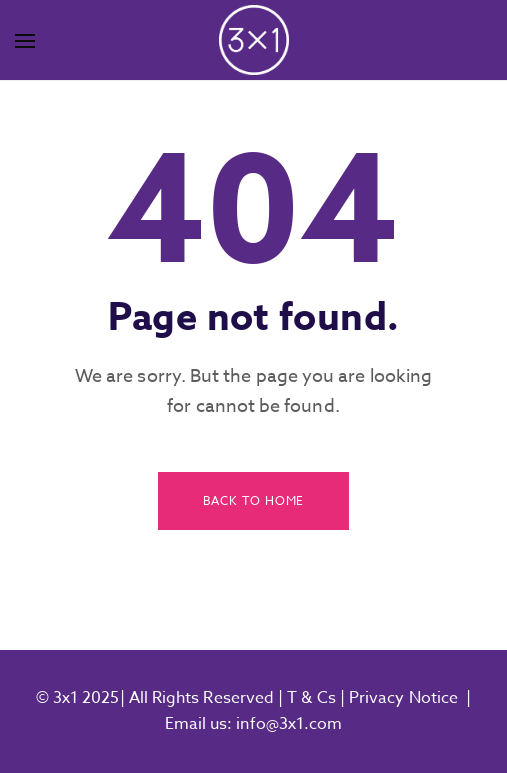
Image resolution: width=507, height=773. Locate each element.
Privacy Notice (403, 698)
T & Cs (309, 698)
